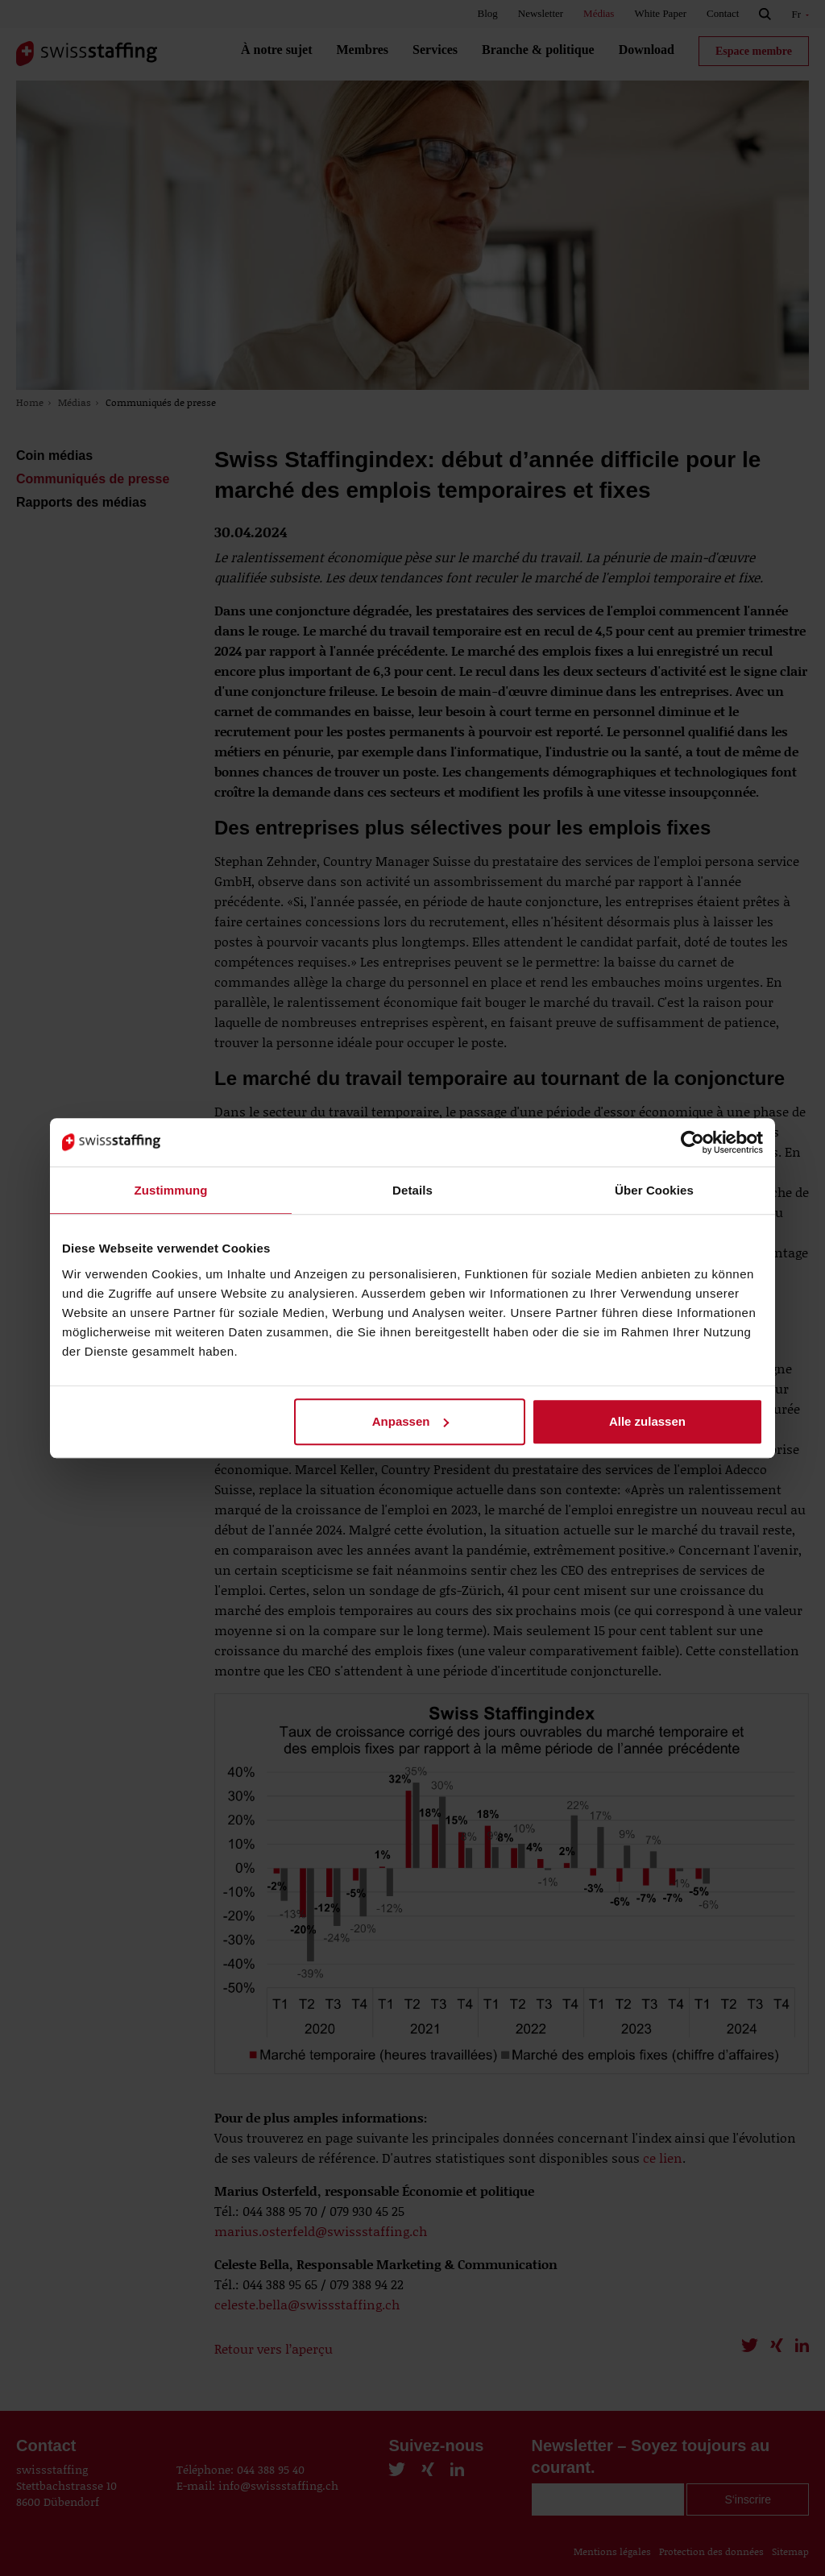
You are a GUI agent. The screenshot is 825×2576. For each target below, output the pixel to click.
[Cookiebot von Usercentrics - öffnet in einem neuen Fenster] (692, 1142)
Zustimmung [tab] (171, 1190)
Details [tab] (412, 1190)
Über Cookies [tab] (654, 1190)
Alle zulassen (647, 1421)
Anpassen (411, 1421)
